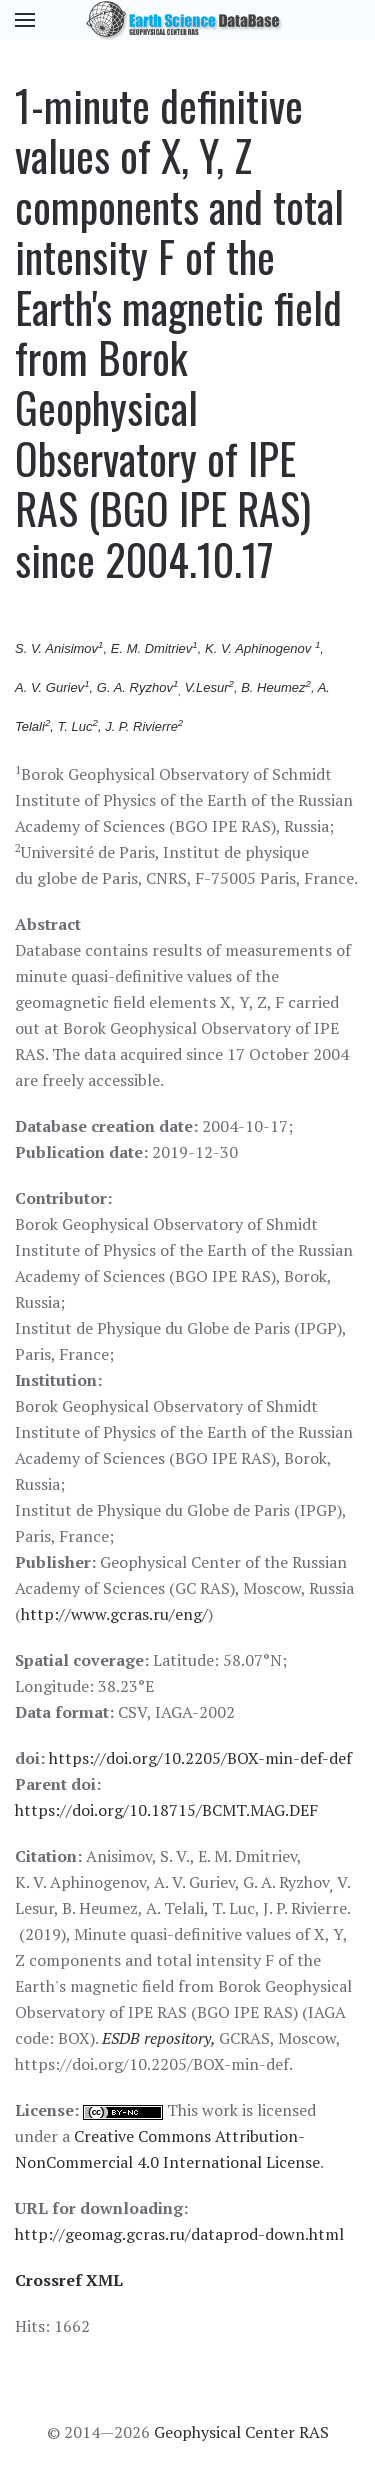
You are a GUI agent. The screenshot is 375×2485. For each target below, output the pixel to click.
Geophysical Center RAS (241, 2432)
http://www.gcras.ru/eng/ (114, 1614)
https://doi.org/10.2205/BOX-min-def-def (200, 1758)
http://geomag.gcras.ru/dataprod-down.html (179, 2234)
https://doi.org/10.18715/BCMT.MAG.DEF (166, 1810)
